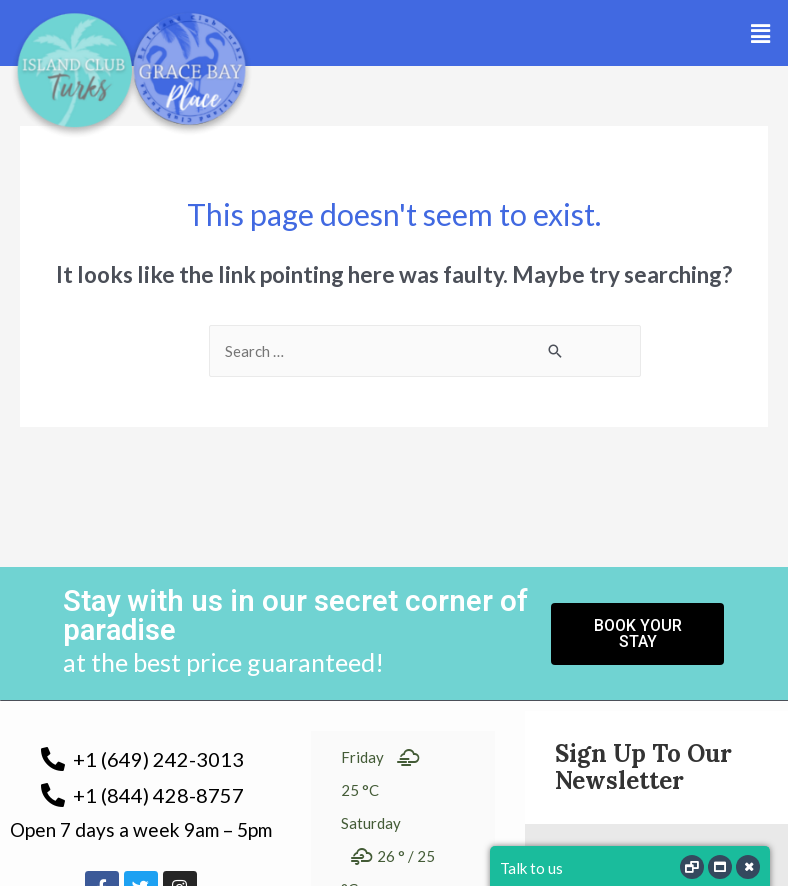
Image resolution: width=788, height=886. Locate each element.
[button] (761, 33)
